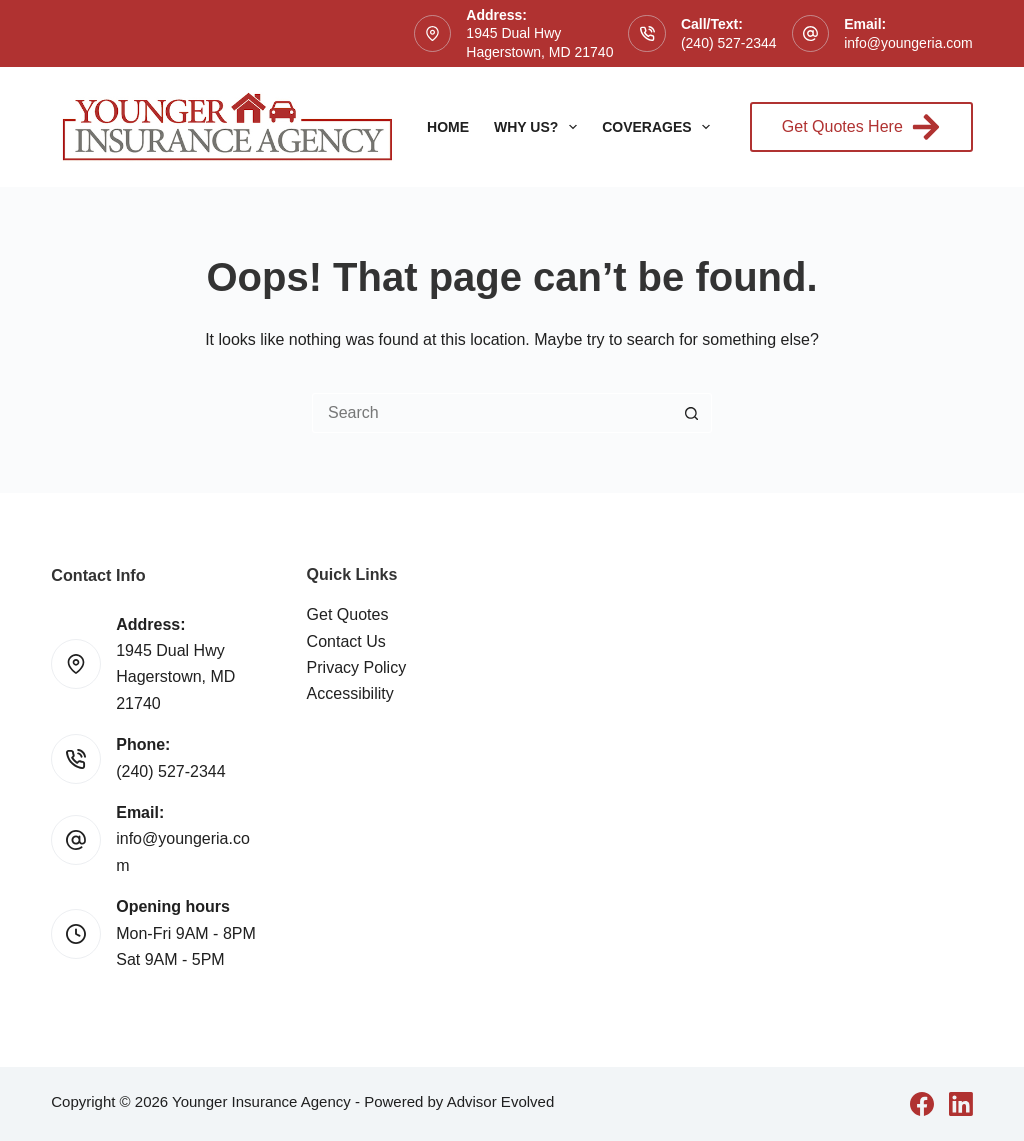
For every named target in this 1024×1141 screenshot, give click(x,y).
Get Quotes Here (861, 127)
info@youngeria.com (908, 43)
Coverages (660, 127)
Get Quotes (348, 614)
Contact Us (346, 641)
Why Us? (539, 127)
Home (448, 127)
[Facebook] (922, 1104)
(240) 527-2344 (729, 43)
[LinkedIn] (961, 1104)
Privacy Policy (357, 667)
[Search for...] (492, 413)
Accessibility (350, 693)
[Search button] (692, 413)
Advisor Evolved (501, 1101)
